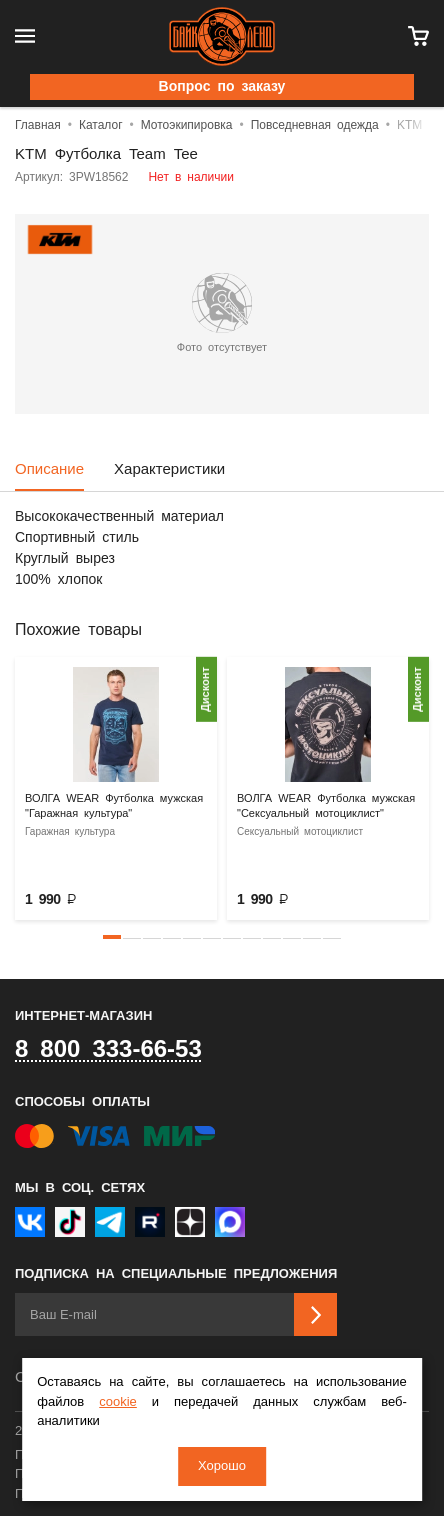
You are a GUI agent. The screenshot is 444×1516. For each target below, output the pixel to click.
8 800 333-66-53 (108, 1050)
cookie (118, 1402)
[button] (112, 937)
